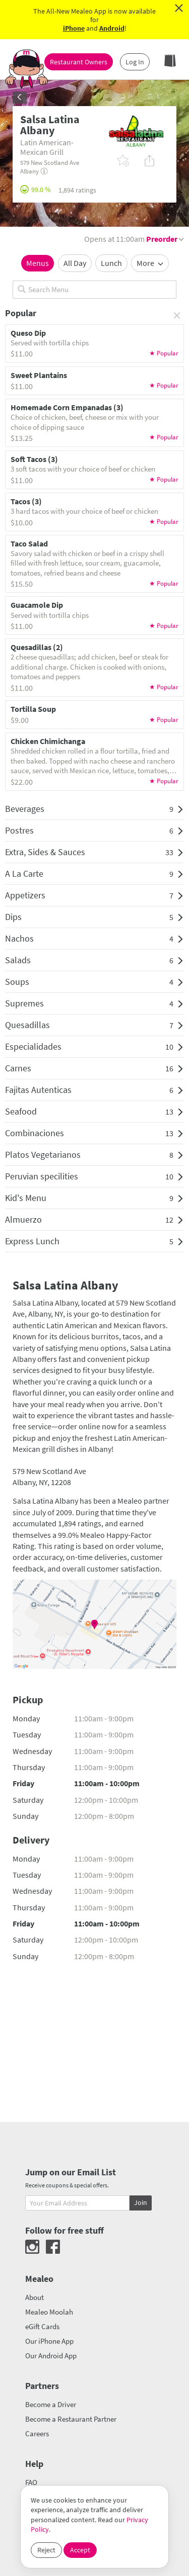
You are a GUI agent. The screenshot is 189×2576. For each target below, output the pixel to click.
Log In (134, 61)
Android (111, 28)
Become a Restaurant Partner (70, 2419)
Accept (80, 2549)
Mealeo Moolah (49, 2312)
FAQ (31, 2482)
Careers (37, 2433)
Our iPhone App (49, 2341)
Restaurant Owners (78, 61)
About (34, 2297)
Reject (46, 2549)
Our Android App (51, 2355)
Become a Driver (50, 2404)
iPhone (74, 28)
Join (140, 2202)
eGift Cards (42, 2326)
